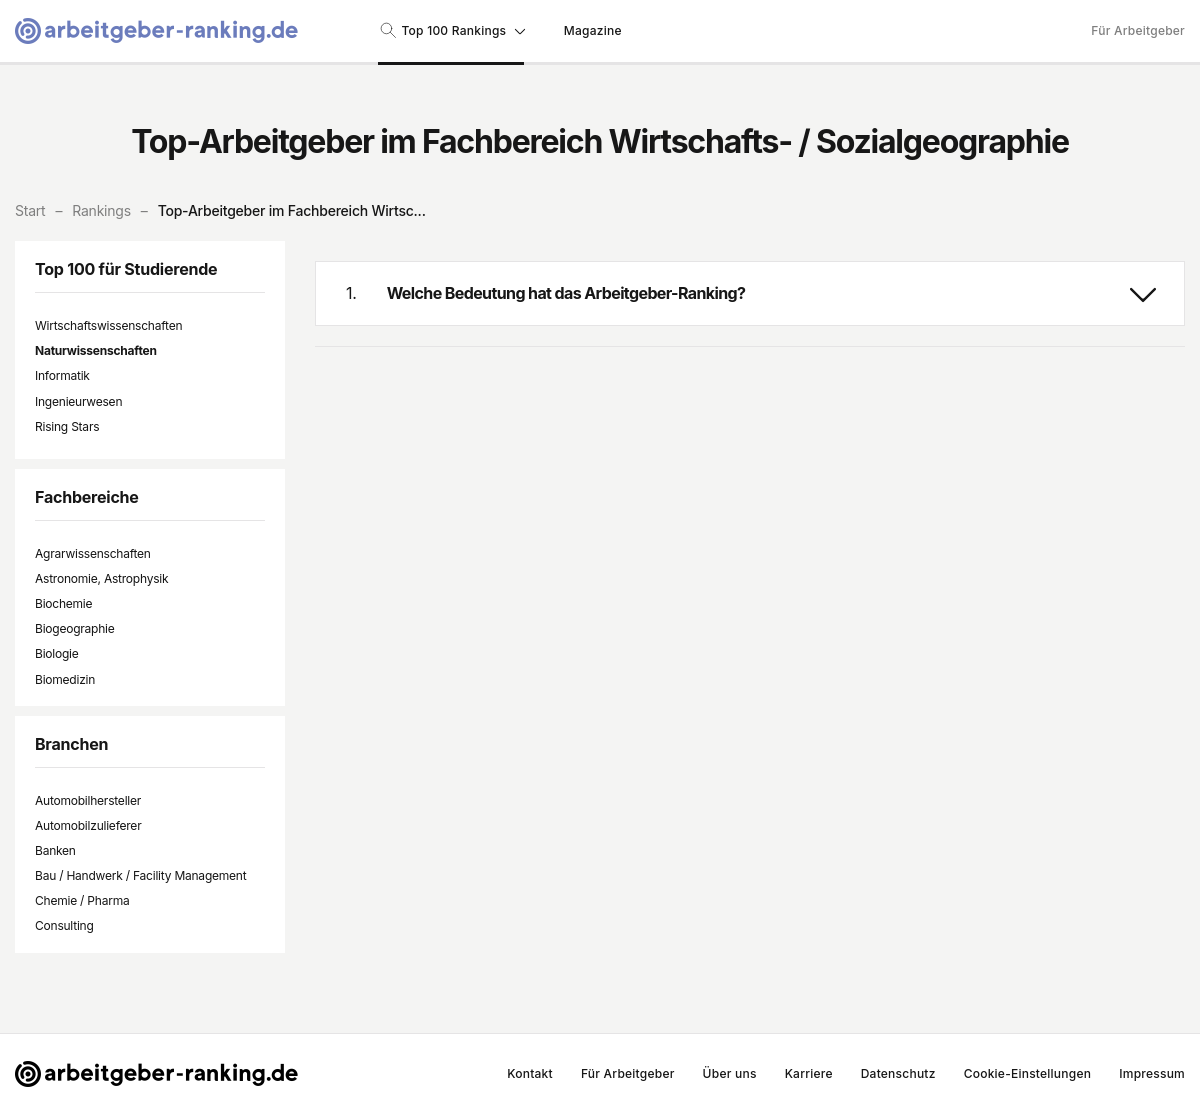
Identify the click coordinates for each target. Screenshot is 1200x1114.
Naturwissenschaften (96, 350)
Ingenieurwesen (78, 401)
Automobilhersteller (88, 800)
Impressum (1152, 1073)
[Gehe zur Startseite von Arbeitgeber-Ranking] (156, 31)
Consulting (64, 925)
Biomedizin (65, 679)
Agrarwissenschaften (93, 553)
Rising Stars (67, 426)
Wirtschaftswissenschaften (108, 325)
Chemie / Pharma (82, 900)
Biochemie (63, 603)
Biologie (57, 653)
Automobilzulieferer (88, 825)
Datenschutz (898, 1073)
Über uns (730, 1073)
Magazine (593, 30)
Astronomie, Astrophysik (101, 578)
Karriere (809, 1073)
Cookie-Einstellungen (1028, 1073)
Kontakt (530, 1073)
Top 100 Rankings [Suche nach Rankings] (451, 30)
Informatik (62, 375)
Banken (55, 850)
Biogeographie (75, 628)
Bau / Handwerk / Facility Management (140, 875)
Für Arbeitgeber (1138, 30)
